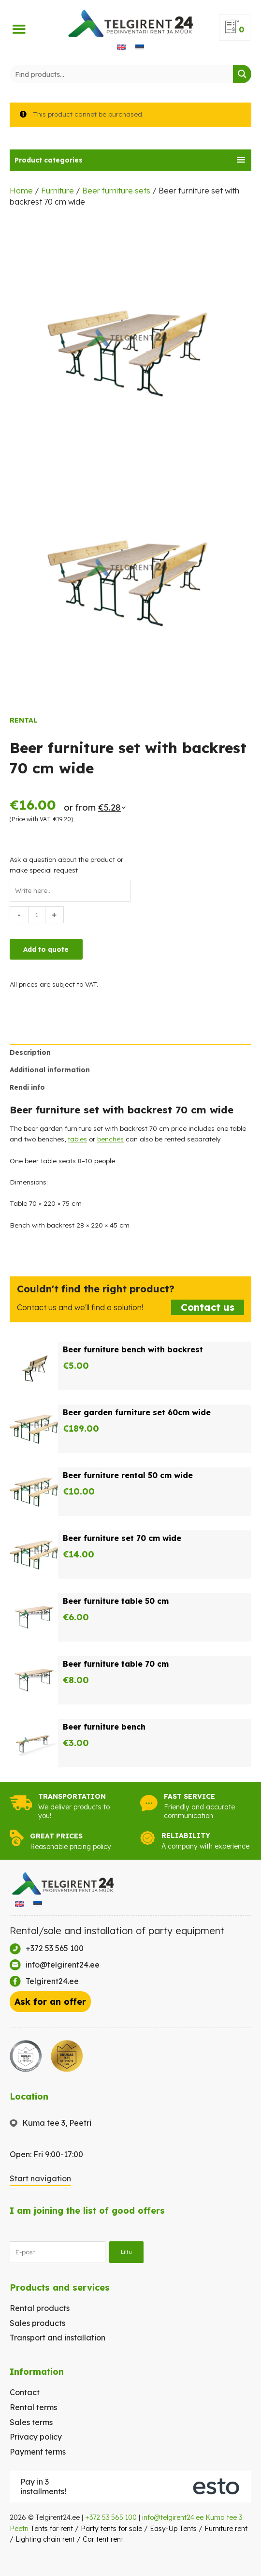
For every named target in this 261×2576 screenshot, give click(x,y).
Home (21, 190)
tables (77, 1139)
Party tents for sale (111, 2528)
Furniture (57, 190)
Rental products (40, 2308)
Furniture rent (225, 2528)
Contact (25, 2392)
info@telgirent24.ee (172, 2517)
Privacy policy (36, 2437)
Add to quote (46, 949)
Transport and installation (57, 2337)
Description (30, 1052)
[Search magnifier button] (242, 74)
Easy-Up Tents (173, 2528)
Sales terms (31, 2422)
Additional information (50, 1070)
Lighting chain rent (45, 2539)
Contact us (207, 1307)
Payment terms (38, 2452)
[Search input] (122, 74)
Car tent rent (103, 2539)
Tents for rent (51, 2528)
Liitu (126, 2252)
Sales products (37, 2323)
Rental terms (33, 2407)
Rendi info (27, 1087)
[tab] (130, 160)
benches (110, 1139)
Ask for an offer (50, 2001)
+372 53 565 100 (111, 2517)
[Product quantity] (36, 914)
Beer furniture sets (116, 190)
